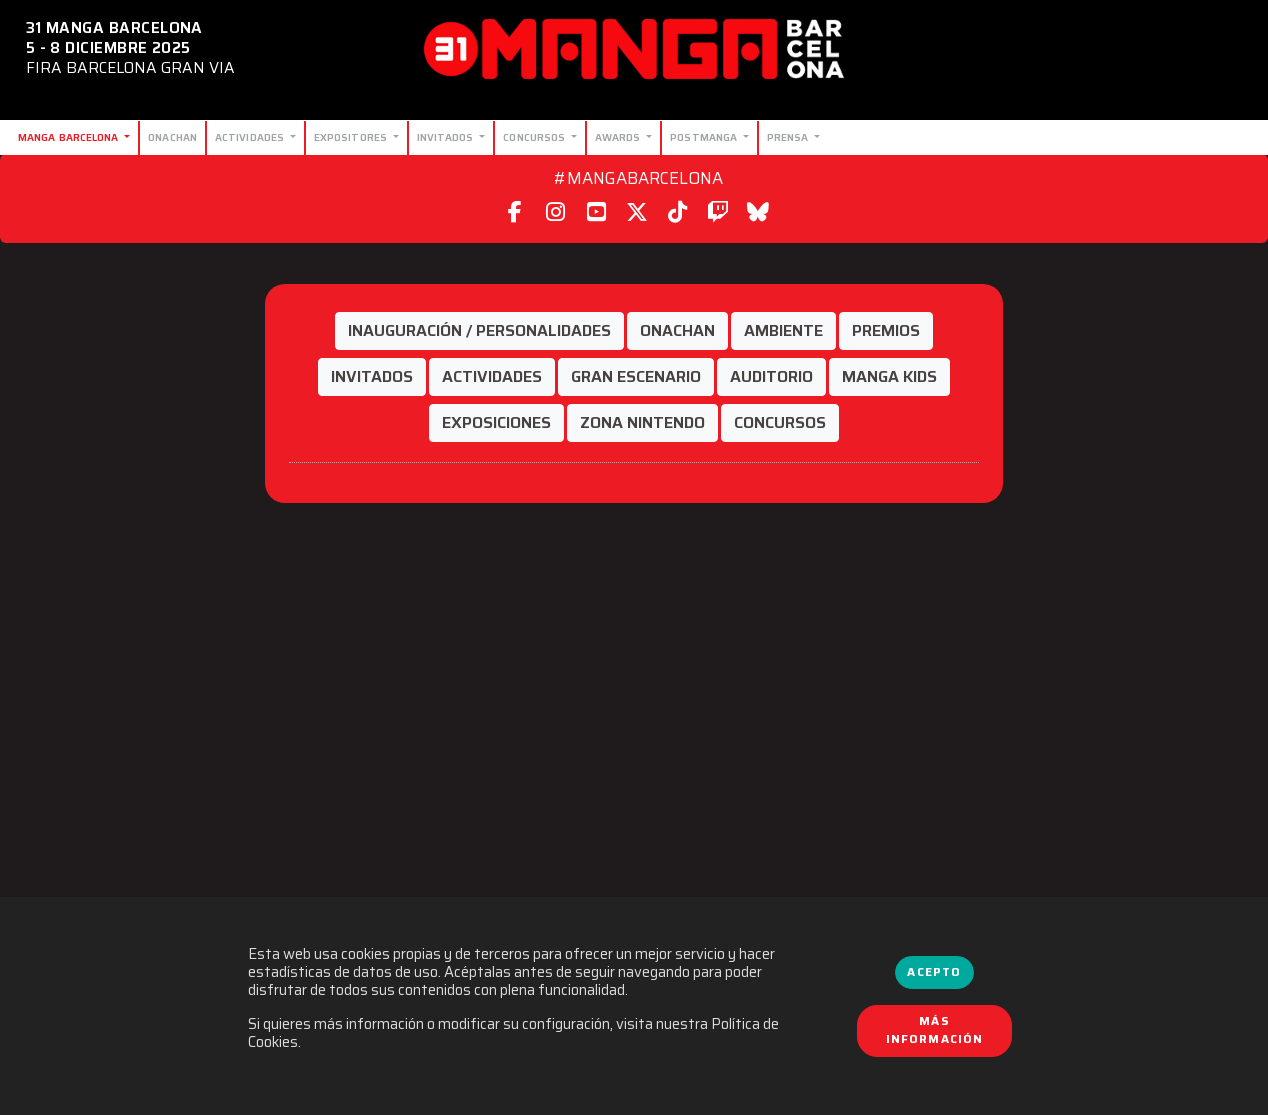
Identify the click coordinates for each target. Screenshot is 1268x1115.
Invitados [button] (447, 137)
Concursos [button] (535, 137)
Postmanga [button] (705, 137)
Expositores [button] (352, 137)
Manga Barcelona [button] (70, 137)
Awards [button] (619, 137)
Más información (935, 1030)
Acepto (934, 972)
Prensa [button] (789, 137)
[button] (479, 331)
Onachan (172, 137)
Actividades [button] (251, 137)
